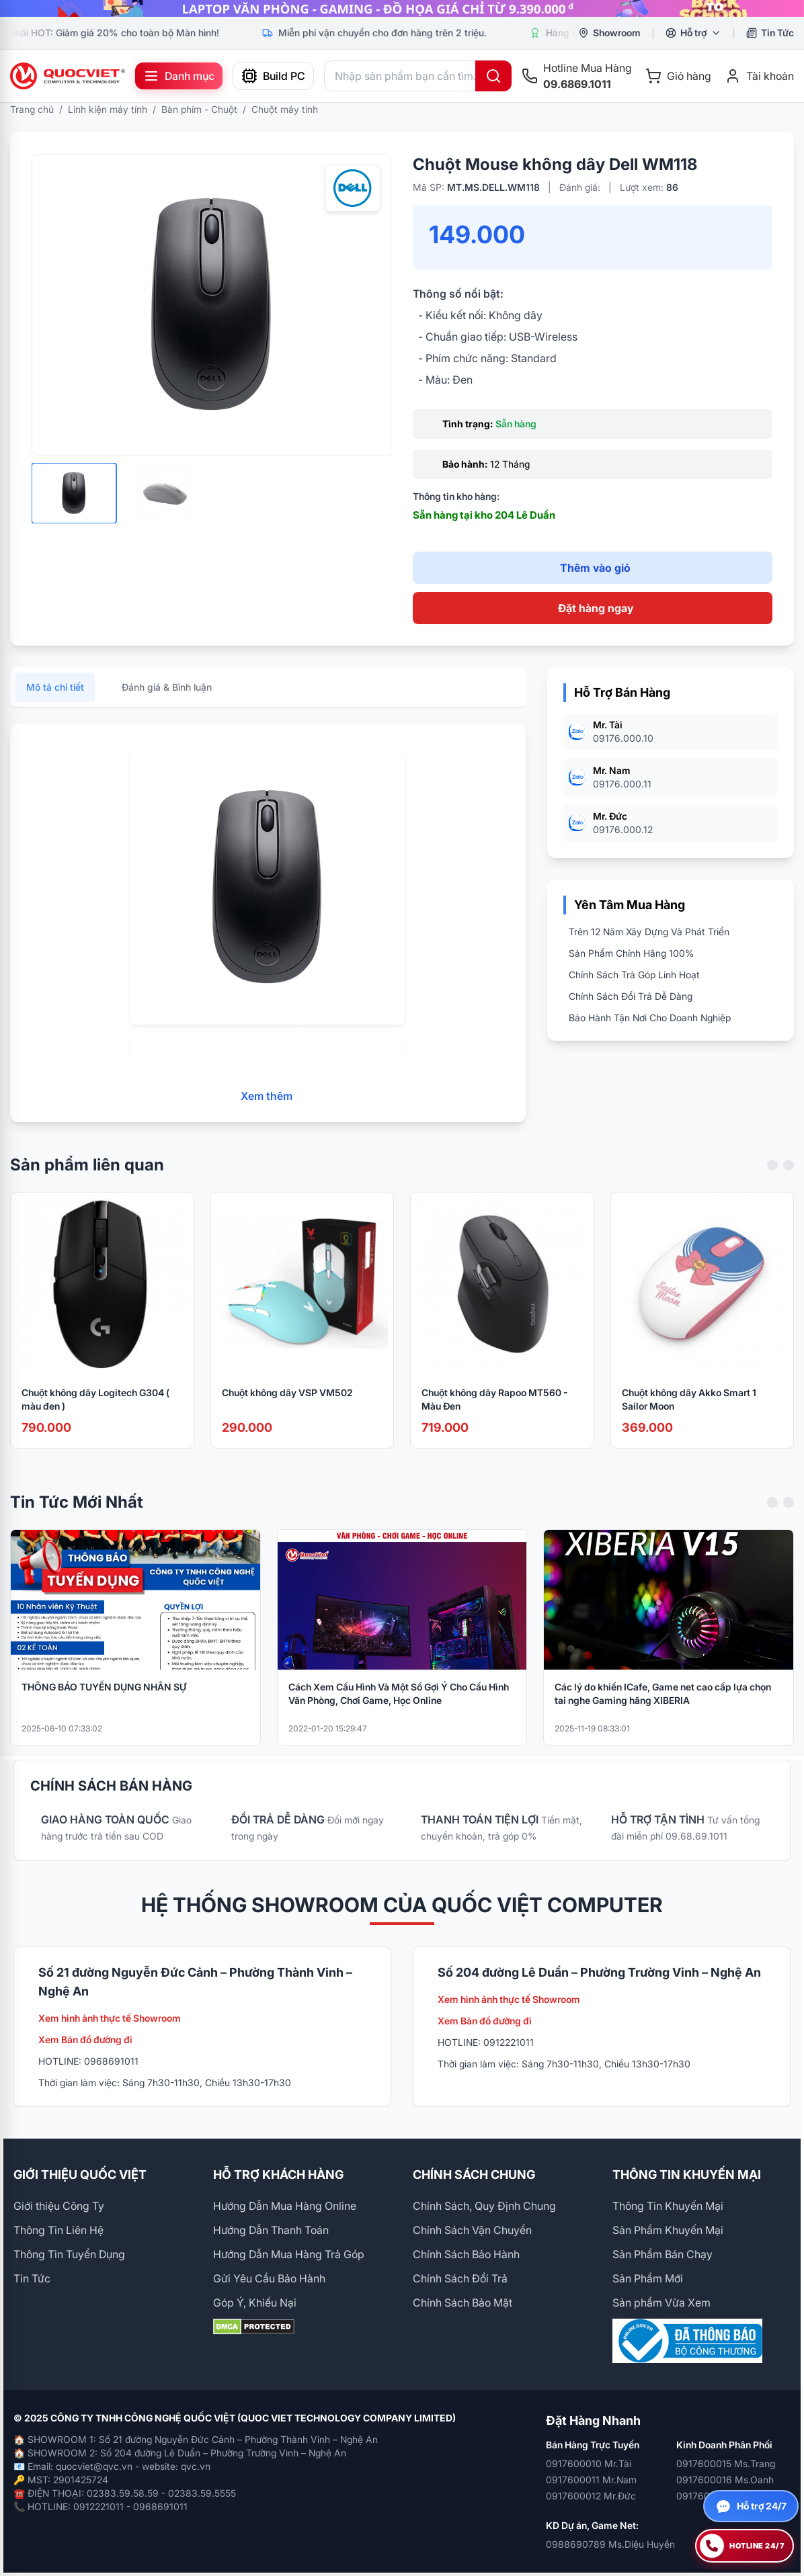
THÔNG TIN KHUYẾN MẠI (686, 2174)
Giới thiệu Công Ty (58, 2206)
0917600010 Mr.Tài (588, 2463)
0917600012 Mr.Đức (591, 2495)
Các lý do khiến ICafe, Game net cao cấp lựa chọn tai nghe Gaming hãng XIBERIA (663, 1702)
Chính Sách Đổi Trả (460, 2278)
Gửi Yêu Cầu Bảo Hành (269, 2278)
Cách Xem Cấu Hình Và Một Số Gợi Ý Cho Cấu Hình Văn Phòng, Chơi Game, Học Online (398, 1702)
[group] (402, 8)
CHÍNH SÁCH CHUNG (474, 2174)
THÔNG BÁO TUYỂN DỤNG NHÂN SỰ (104, 1696)
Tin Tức (31, 2278)
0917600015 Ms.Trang (725, 2463)
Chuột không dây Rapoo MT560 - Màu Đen (494, 1408)
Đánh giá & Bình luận (167, 697)
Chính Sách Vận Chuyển (472, 2230)
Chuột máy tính (284, 109)
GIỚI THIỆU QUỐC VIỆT (80, 2174)
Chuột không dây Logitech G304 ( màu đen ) (95, 1408)
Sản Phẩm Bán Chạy (662, 2254)
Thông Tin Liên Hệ (58, 2230)
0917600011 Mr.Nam (591, 2479)
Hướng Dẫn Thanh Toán (271, 2230)
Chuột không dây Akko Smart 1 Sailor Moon (689, 1408)
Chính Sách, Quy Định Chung (484, 2206)
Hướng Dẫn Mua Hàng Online (284, 2206)
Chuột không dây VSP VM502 (287, 1402)
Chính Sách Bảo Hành (466, 2254)
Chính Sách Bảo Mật (462, 2302)
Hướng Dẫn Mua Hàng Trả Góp (288, 2254)
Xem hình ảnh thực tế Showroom (109, 2018)
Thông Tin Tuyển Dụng (69, 2254)
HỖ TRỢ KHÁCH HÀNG (278, 2174)
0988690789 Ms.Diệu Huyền (610, 2544)
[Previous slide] (772, 1174)
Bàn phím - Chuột (199, 109)
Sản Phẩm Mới (647, 2278)
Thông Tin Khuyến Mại (667, 2206)
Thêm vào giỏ (595, 567)
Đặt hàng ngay (595, 608)
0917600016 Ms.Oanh (725, 2479)
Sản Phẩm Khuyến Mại (667, 2230)
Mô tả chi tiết (55, 697)
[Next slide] (788, 1174)
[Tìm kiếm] (493, 75)
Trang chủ (32, 109)
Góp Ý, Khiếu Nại (254, 2302)
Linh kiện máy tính (107, 109)
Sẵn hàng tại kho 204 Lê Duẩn (484, 515)
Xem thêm (266, 1106)
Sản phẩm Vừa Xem (661, 2302)
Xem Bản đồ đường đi (85, 2039)
